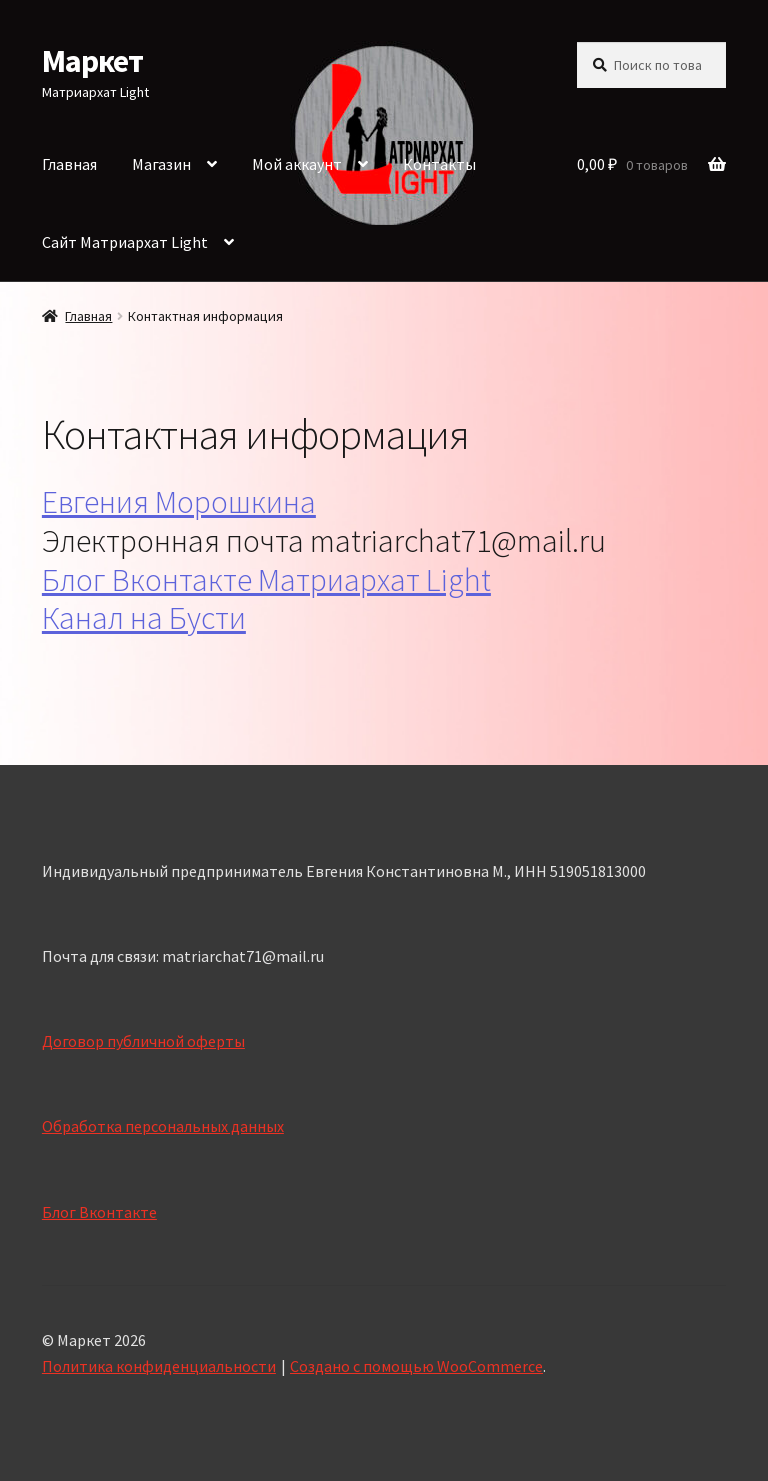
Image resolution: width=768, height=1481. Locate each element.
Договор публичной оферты (143, 1041)
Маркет (92, 61)
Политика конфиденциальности (159, 1366)
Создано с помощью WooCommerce (416, 1366)
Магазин (161, 164)
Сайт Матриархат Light (125, 242)
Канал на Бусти (144, 618)
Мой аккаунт (297, 164)
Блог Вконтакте (99, 1212)
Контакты (439, 164)
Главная (69, 164)
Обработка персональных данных (163, 1126)
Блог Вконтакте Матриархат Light (266, 580)
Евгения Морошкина (179, 502)
